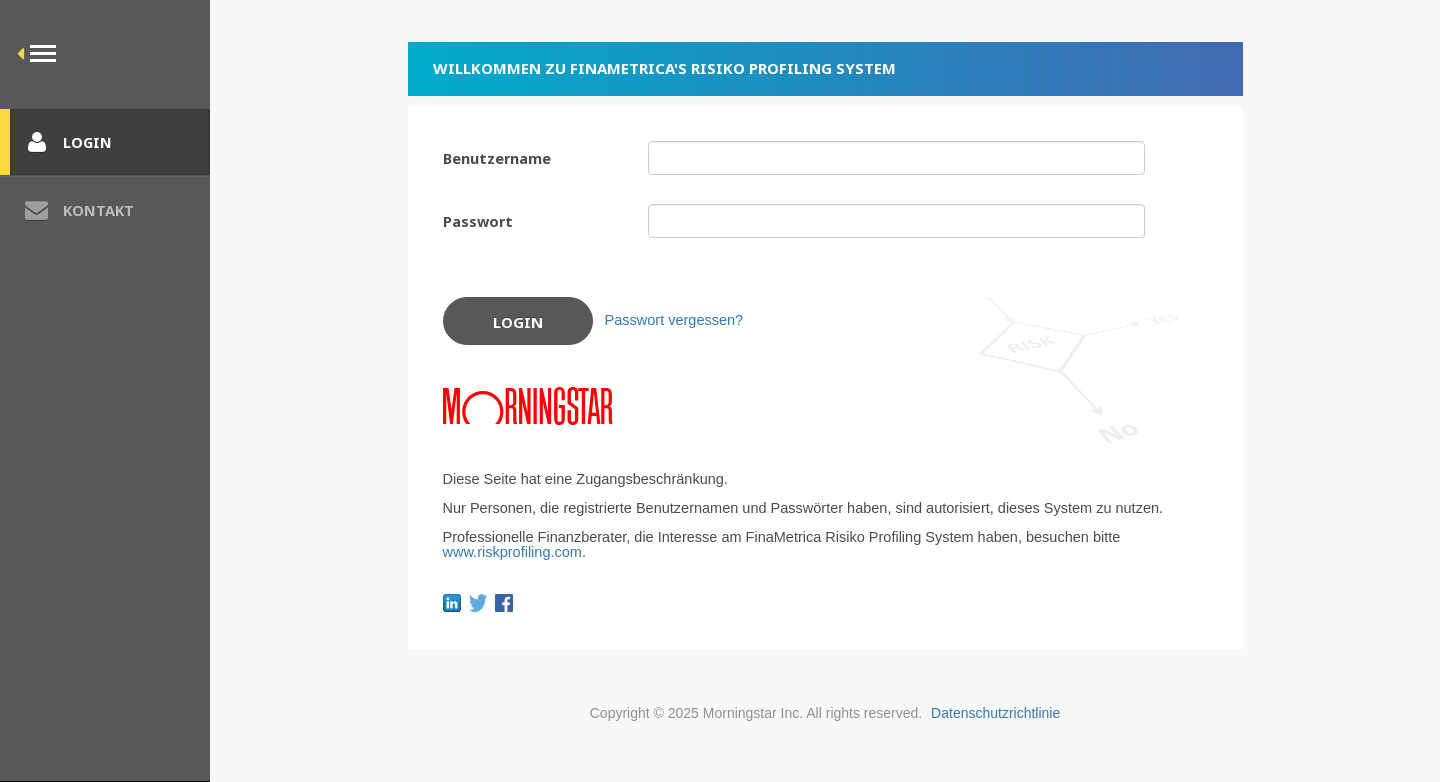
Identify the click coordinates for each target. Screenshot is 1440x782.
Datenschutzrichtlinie (995, 713)
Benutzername (497, 158)
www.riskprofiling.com (512, 552)
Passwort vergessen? (674, 320)
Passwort (478, 221)
